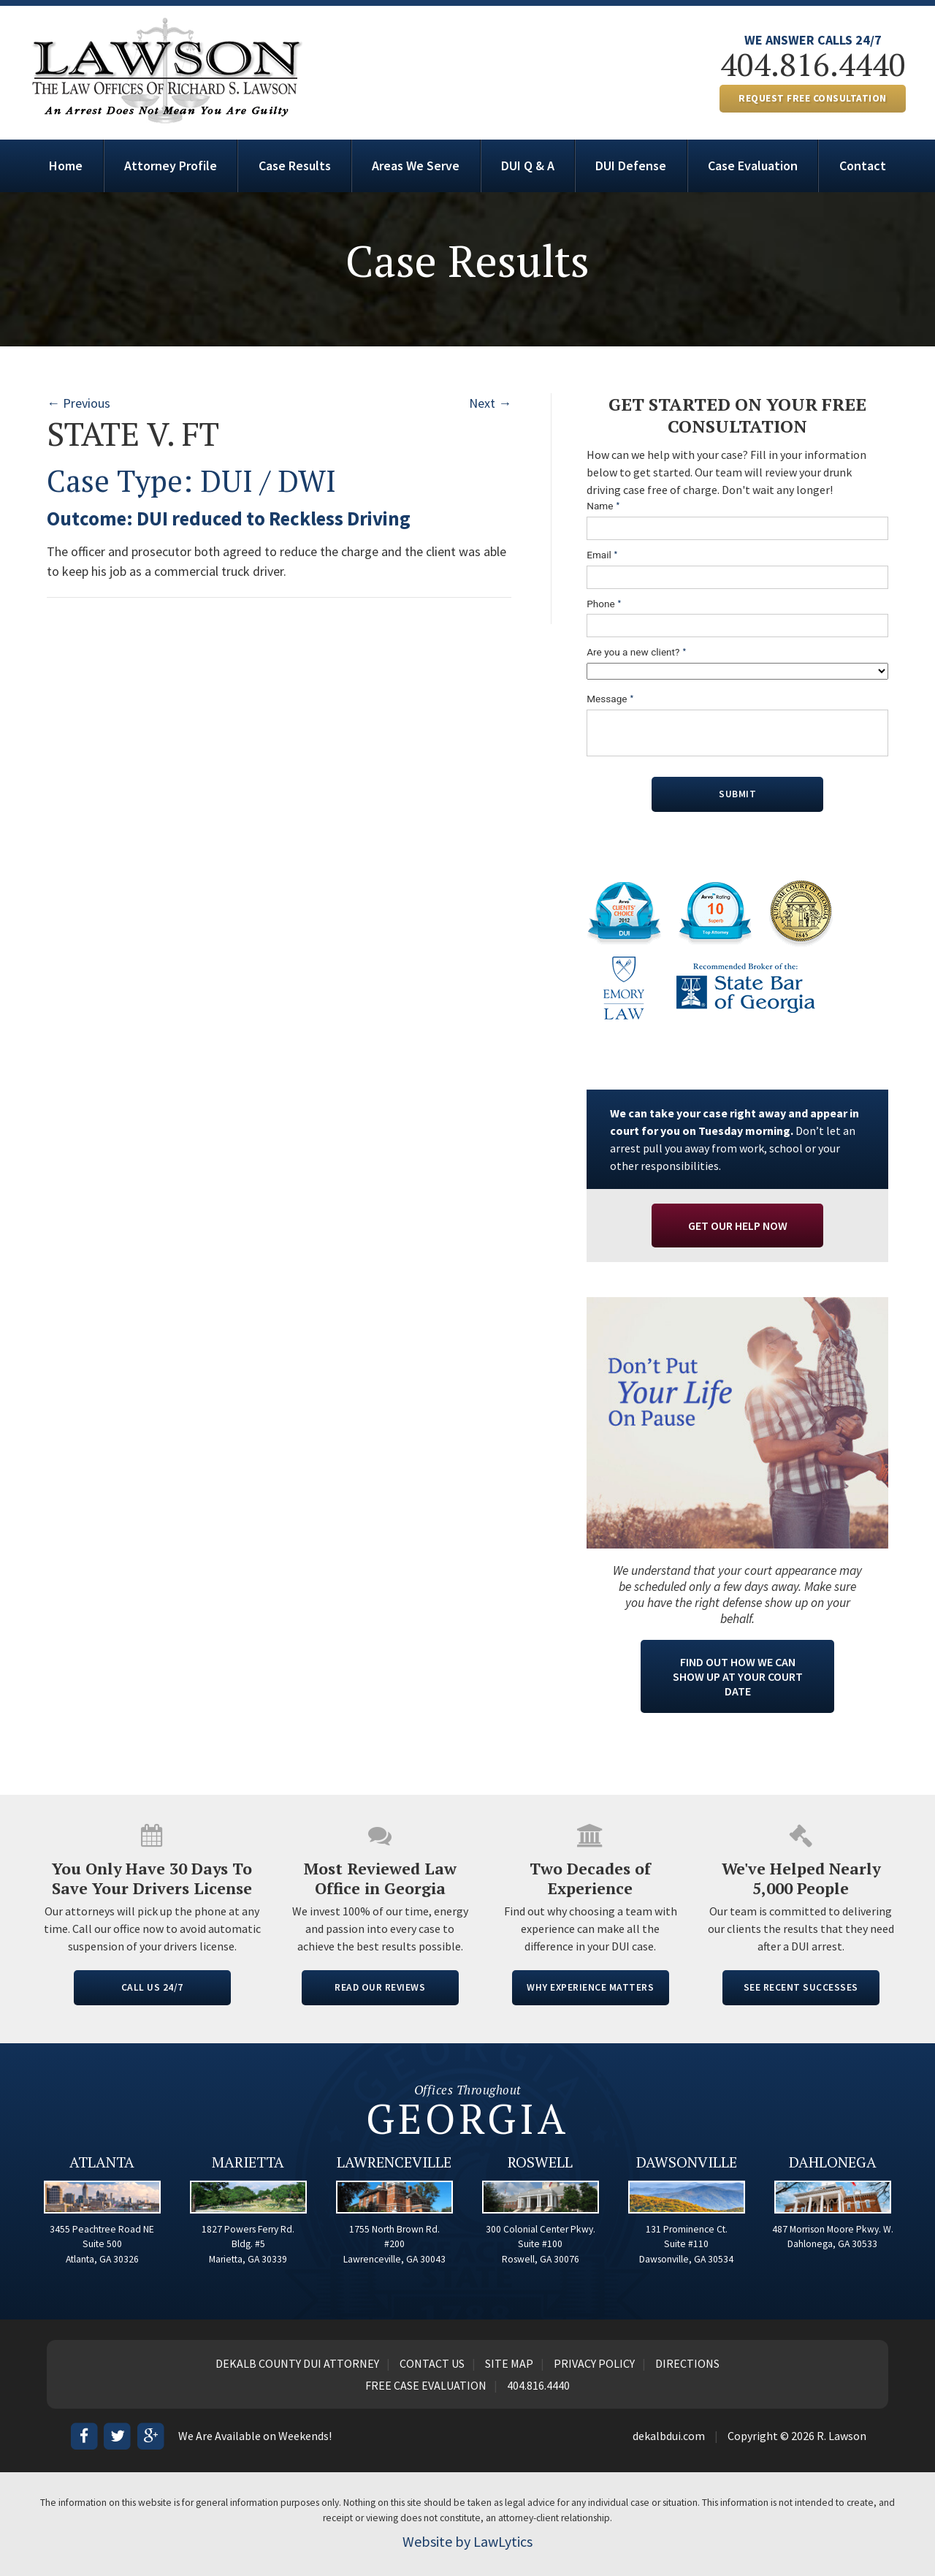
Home (66, 165)
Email (602, 555)
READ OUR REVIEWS (380, 1987)
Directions (687, 2363)
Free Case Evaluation (425, 2385)
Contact (862, 165)
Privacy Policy (594, 2363)
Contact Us (432, 2363)
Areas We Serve (415, 165)
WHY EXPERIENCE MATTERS (590, 1987)
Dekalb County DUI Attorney (297, 2363)
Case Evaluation (753, 165)
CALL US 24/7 (152, 1987)
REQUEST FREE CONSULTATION (813, 98)
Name (603, 506)
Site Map (509, 2363)
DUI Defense (630, 165)
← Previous (78, 403)
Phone (604, 604)
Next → (490, 403)
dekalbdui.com (669, 2435)
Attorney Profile (170, 165)
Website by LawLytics (467, 2541)
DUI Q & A (527, 165)
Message (610, 699)
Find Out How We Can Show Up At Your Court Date (738, 1676)
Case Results (295, 165)
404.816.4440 (813, 64)
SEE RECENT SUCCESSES (801, 1987)
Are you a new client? (637, 652)
